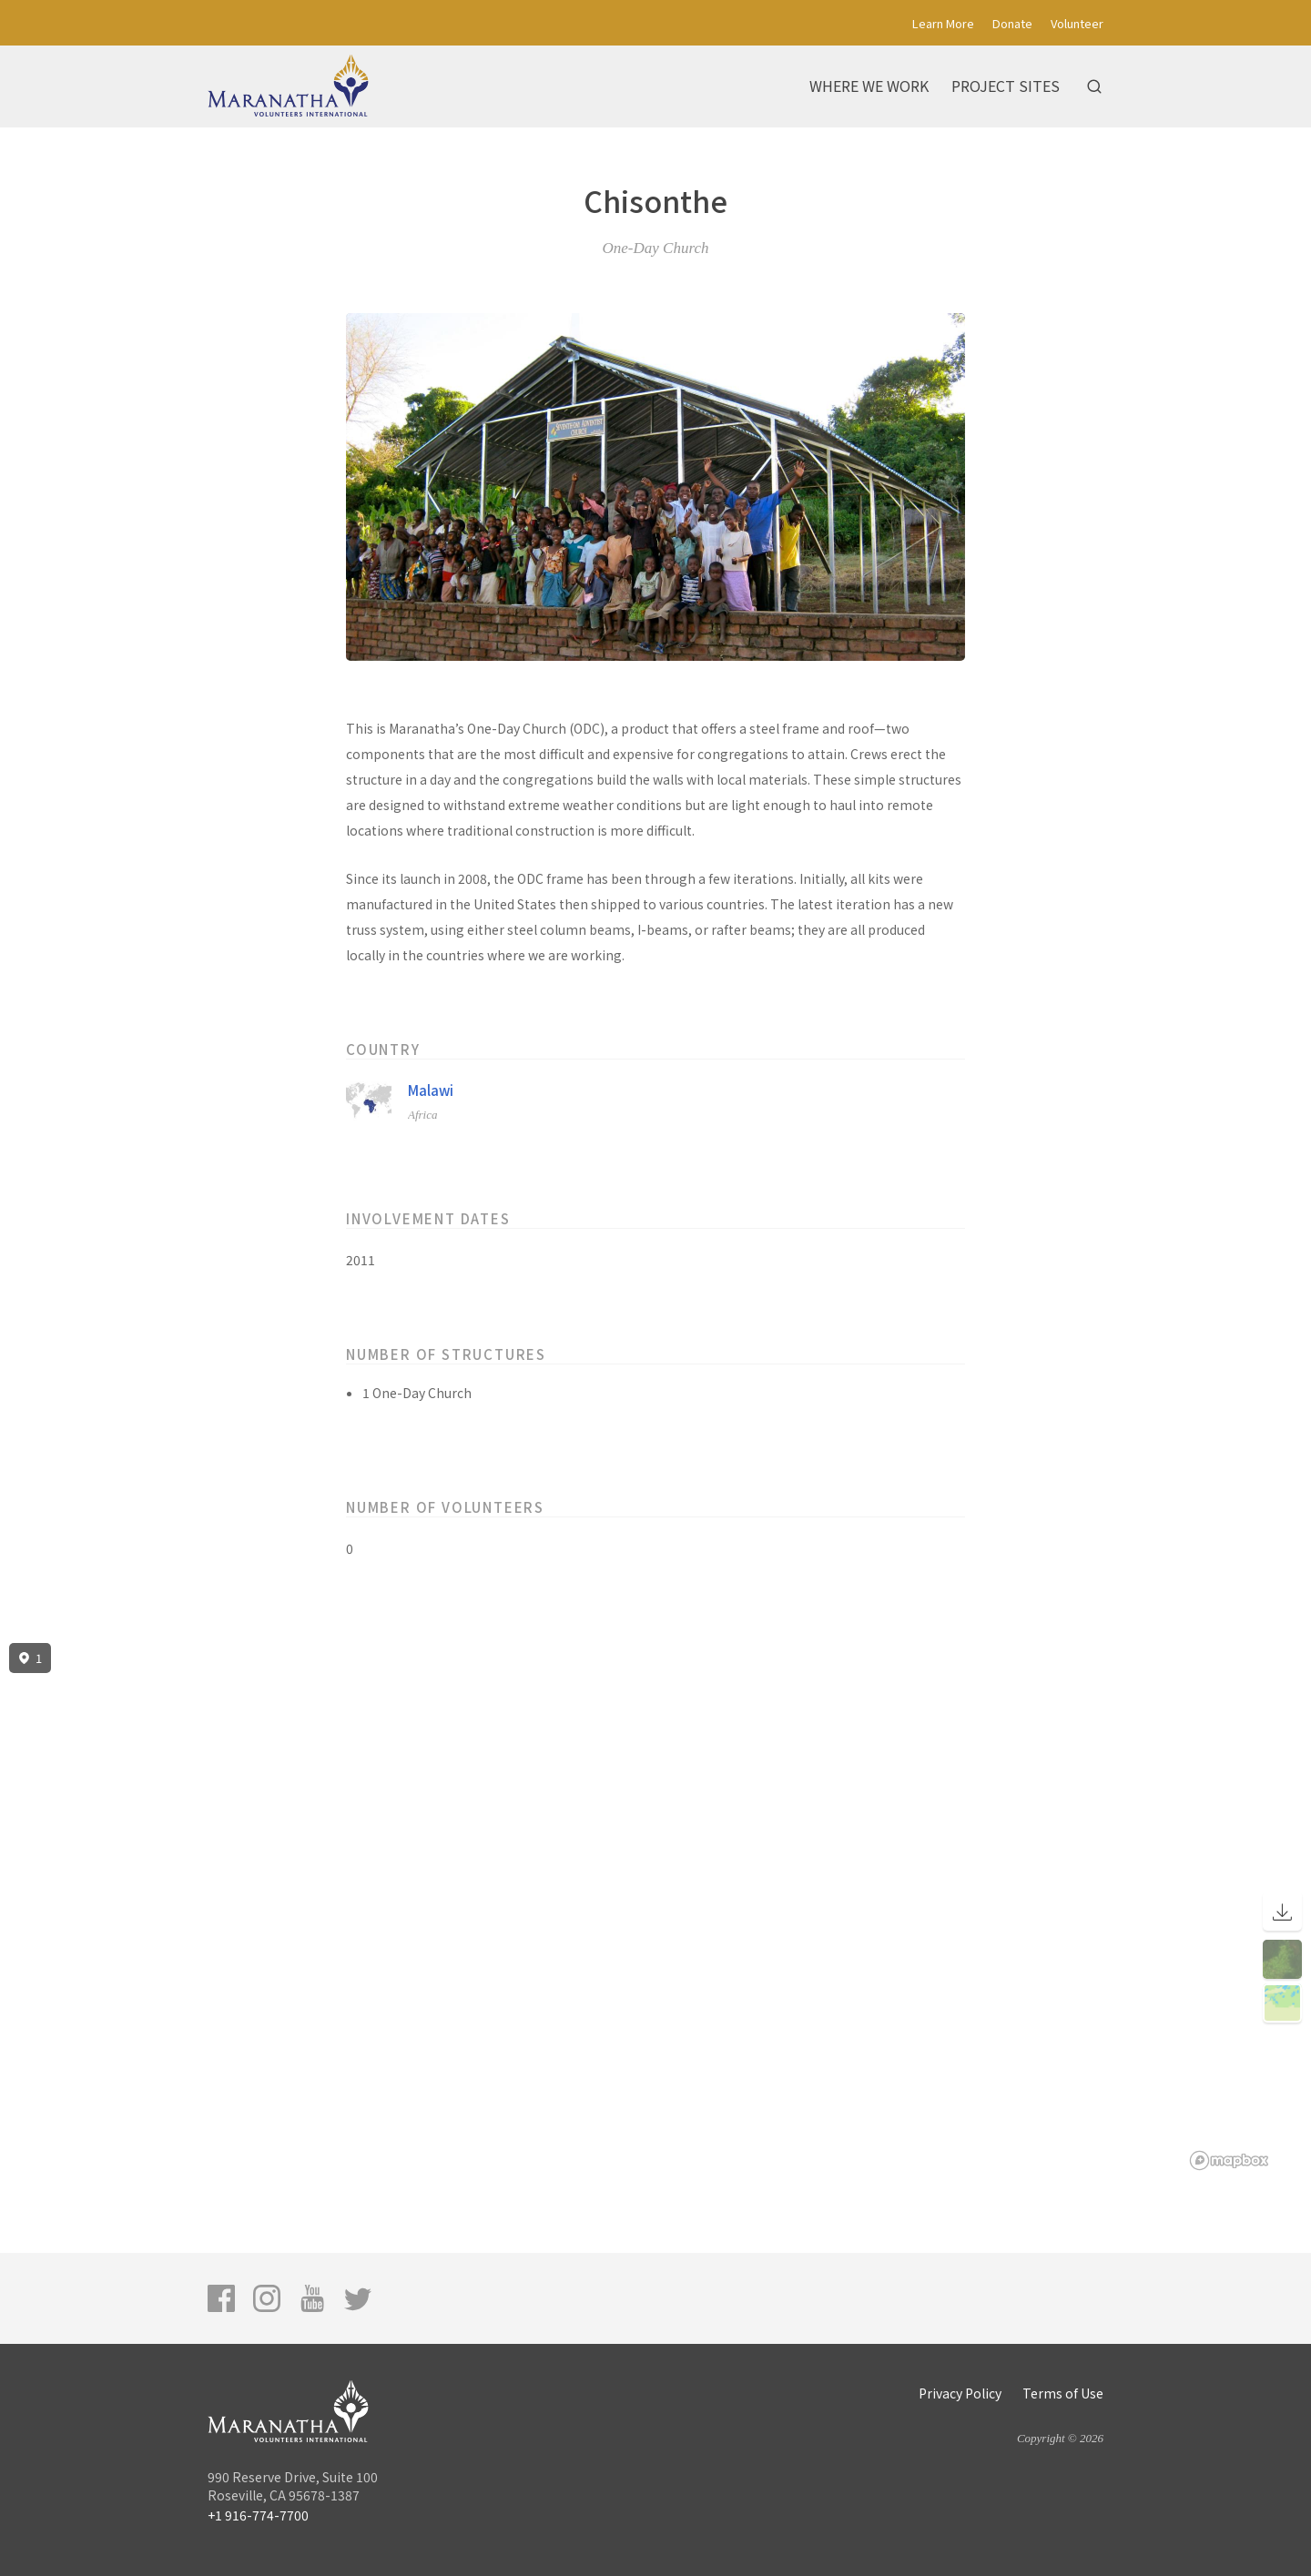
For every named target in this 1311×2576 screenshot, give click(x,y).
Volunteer (1077, 23)
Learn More (943, 23)
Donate (1012, 23)
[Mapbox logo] (1229, 2160)
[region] (655, 1907)
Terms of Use (1062, 2393)
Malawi (430, 1090)
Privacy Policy (960, 2393)
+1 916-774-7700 (258, 2515)
